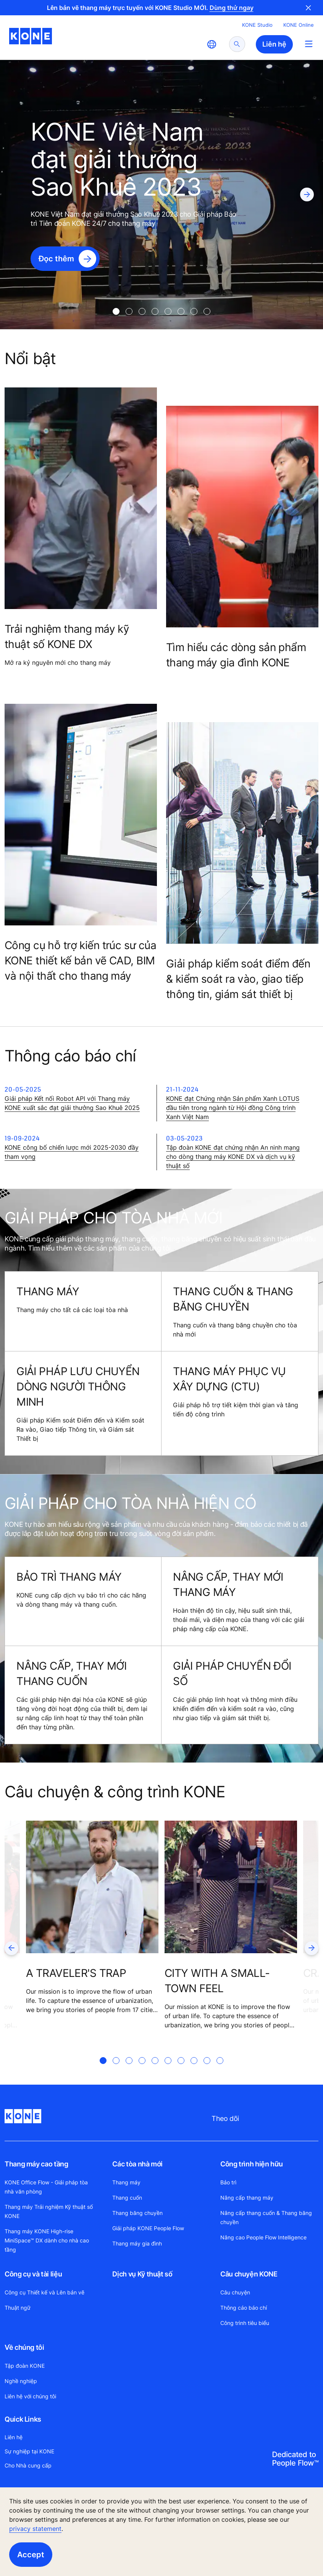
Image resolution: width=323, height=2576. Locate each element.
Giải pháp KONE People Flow (148, 2228)
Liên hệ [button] (274, 44)
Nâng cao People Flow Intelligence (263, 2237)
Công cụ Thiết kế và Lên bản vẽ (44, 2292)
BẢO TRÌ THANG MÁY (68, 1576)
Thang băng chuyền (137, 2213)
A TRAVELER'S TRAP (76, 1973)
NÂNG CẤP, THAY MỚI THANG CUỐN (71, 1673)
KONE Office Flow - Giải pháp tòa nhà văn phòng (46, 2187)
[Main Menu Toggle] (309, 44)
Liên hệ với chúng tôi (30, 2396)
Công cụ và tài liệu (33, 2274)
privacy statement (35, 2528)
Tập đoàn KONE (25, 2365)
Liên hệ (14, 2437)
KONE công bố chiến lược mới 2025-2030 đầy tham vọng (72, 1152)
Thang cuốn (127, 2197)
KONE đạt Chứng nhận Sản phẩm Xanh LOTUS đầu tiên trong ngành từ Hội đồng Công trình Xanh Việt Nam (232, 1108)
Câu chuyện (235, 2292)
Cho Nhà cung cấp (28, 2465)
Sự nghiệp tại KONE (29, 2451)
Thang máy (126, 2182)
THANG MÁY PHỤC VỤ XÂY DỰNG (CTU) (229, 1378)
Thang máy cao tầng (36, 2164)
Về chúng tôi (24, 2347)
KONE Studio (257, 25)
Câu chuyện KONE (249, 2274)
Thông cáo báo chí (243, 2307)
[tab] (116, 311)
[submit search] (237, 44)
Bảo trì (228, 2182)
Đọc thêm (56, 258)
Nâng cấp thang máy (246, 2197)
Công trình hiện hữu (251, 2164)
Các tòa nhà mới (137, 2164)
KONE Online (298, 25)
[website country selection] (211, 44)
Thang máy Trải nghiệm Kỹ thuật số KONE (49, 2211)
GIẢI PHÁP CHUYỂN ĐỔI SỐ (232, 1673)
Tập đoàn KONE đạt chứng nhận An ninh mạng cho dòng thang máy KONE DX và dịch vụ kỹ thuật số (233, 1157)
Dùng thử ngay (232, 7)
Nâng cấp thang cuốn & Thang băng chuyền (266, 2217)
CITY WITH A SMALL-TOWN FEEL (217, 1980)
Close (308, 7)
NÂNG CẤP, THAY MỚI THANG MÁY (228, 1584)
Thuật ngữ (18, 2307)
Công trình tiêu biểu (244, 2323)
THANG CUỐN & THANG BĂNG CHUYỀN (233, 1299)
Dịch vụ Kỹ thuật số (142, 2274)
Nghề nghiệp (21, 2381)
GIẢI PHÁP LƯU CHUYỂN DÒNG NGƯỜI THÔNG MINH (78, 1386)
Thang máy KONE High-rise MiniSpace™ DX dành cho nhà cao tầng (47, 2240)
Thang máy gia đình (137, 2243)
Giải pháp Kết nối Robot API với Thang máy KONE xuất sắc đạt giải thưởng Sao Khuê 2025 (72, 1103)
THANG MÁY (47, 1291)
